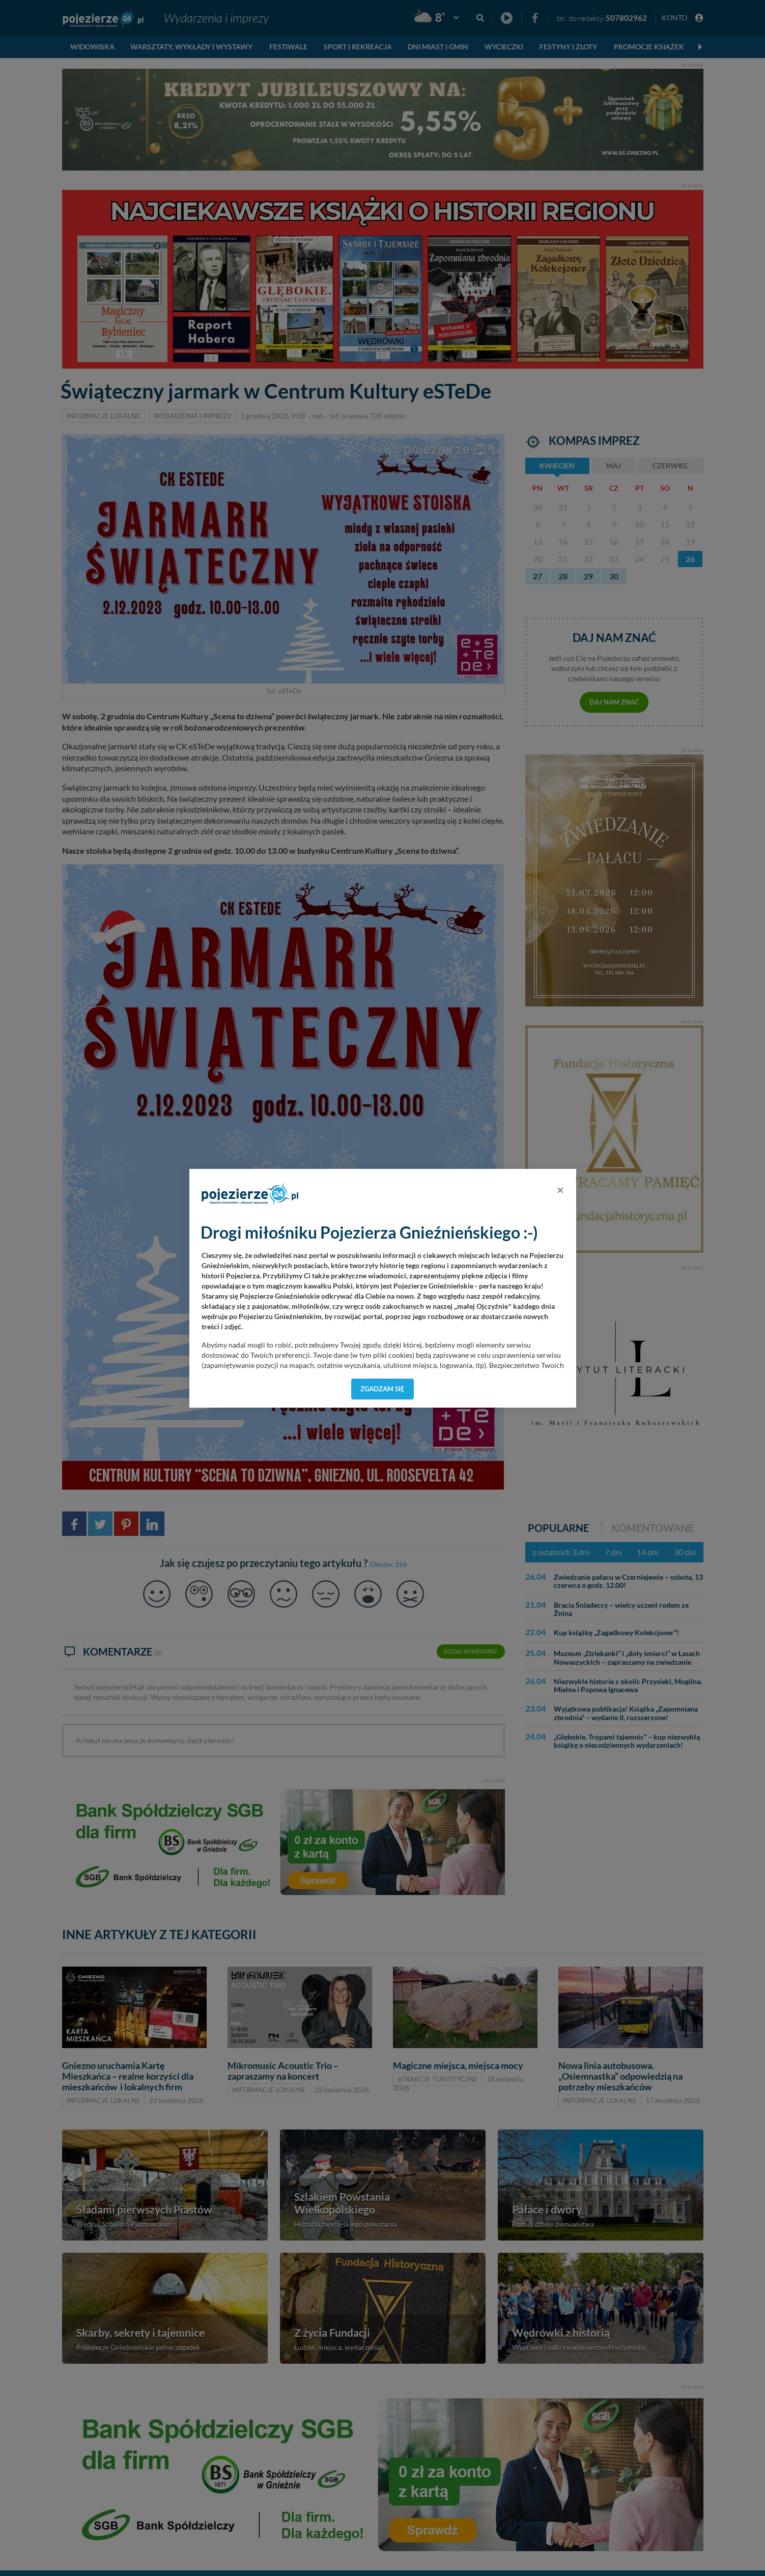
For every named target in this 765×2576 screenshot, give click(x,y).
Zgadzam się (382, 1389)
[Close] (560, 1189)
